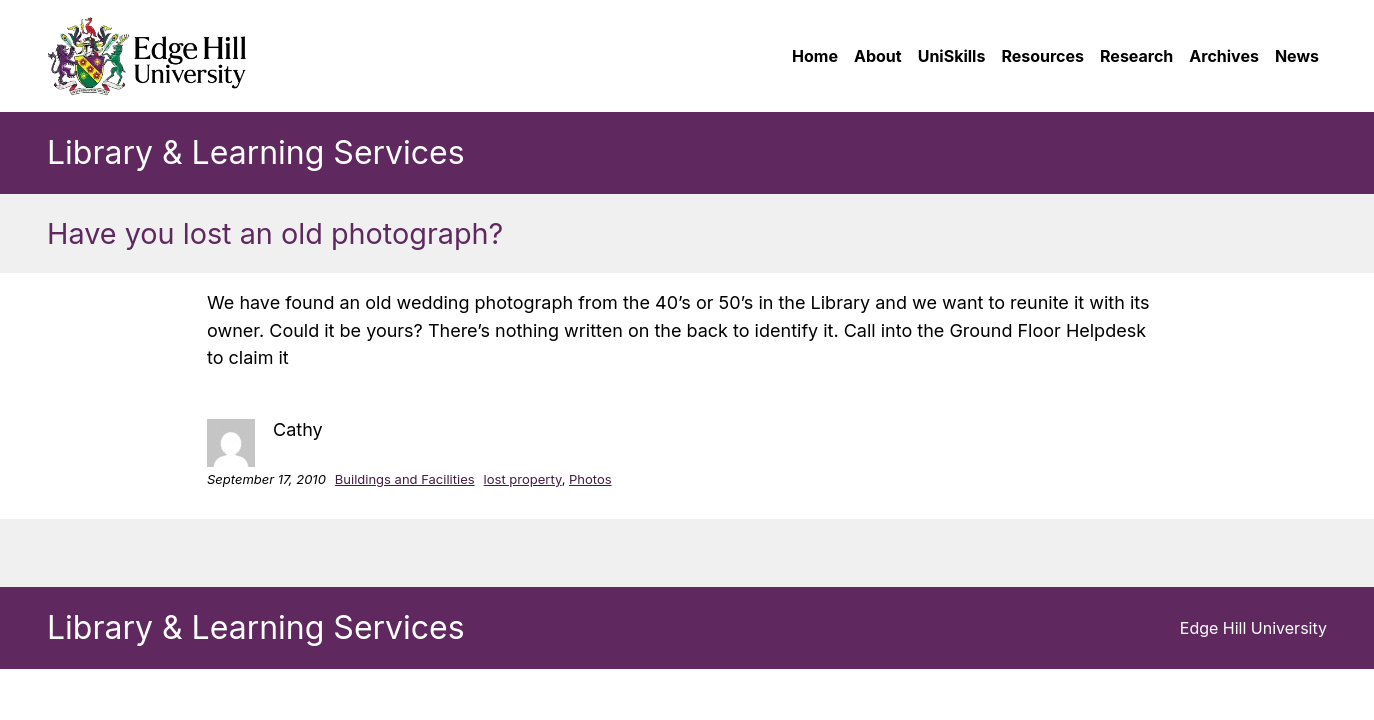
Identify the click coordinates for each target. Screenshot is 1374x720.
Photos (590, 479)
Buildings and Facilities (405, 479)
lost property (523, 479)
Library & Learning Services (256, 152)
